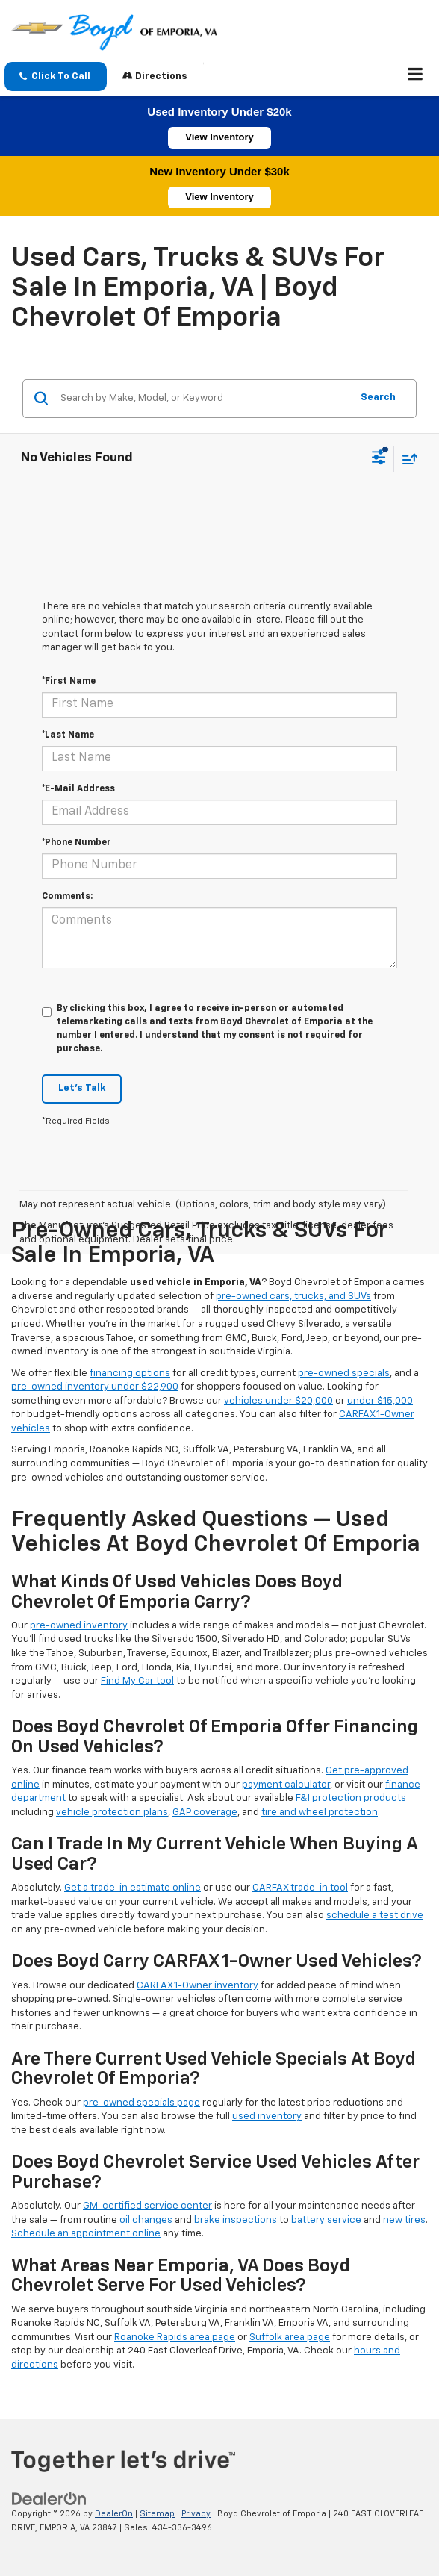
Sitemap (157, 2514)
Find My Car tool (137, 1681)
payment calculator (286, 1785)
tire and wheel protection (319, 1812)
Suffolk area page (289, 2337)
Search (378, 397)
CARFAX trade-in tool (300, 1888)
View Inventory (219, 137)
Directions (154, 75)
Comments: (67, 896)
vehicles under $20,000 (278, 1401)
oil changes (145, 2220)
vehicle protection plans (112, 1812)
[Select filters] (379, 459)
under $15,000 (380, 1401)
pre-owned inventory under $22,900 (94, 1387)
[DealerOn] (49, 2499)
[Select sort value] (406, 459)
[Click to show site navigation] (415, 76)
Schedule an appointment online (86, 2234)
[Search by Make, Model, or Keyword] (203, 399)
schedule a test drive (374, 1915)
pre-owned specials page (141, 2103)
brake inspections (235, 2220)
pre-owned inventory (79, 1626)
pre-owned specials (344, 1373)
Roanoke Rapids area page (174, 2337)
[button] (55, 76)
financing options (130, 1373)
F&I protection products (351, 1798)
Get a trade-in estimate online (132, 1888)
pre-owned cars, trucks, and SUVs (293, 1296)
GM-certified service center (147, 2206)
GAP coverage (204, 1812)
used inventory (267, 2116)
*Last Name (68, 735)
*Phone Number (76, 843)
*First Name (69, 681)
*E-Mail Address (78, 789)
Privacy (196, 2514)
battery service (326, 2220)
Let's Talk (81, 1088)
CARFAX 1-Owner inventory (197, 1986)
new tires (404, 2220)
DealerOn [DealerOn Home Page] (114, 2514)
